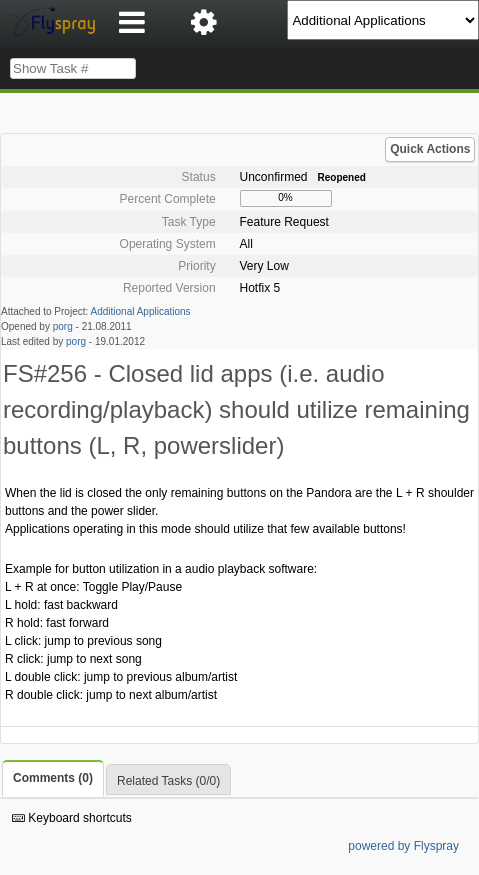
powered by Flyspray (403, 846)
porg (63, 326)
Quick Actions (430, 149)
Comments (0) (53, 778)
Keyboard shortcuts (72, 818)
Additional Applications (141, 311)
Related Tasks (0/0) (168, 781)
